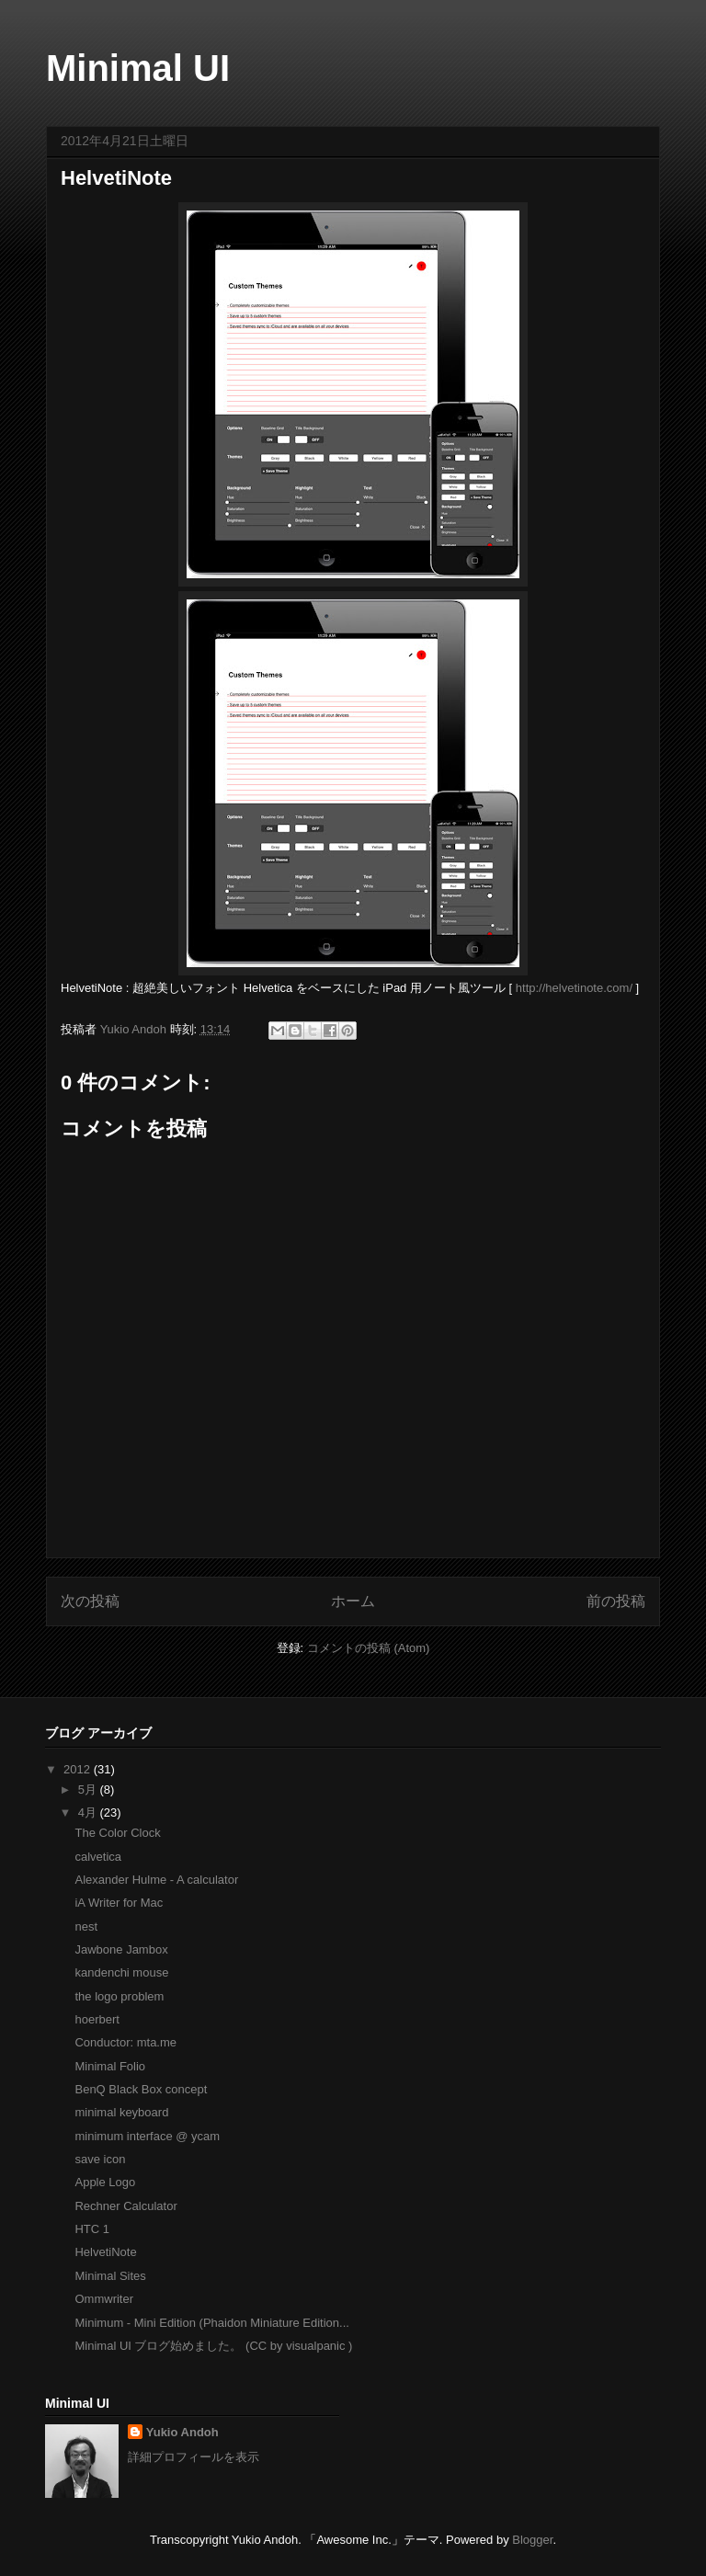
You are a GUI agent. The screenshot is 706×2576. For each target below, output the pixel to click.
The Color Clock (117, 1833)
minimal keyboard (121, 2112)
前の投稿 (615, 1601)
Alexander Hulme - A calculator (156, 1879)
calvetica (97, 1857)
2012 (78, 1769)
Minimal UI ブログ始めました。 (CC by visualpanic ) (213, 2346)
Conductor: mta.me (125, 2042)
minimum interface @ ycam (147, 2136)
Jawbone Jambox (120, 1949)
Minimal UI (138, 68)
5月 (89, 1789)
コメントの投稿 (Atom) (368, 1648)
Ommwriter (103, 2299)
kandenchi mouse (121, 1972)
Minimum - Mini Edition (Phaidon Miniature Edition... (211, 2323)
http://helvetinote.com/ (574, 988)
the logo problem (119, 1996)
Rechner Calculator (125, 2206)
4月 (89, 1812)
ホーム (353, 1601)
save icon (99, 2159)
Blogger (532, 2540)
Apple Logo (104, 2182)
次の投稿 (90, 1601)
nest (85, 1926)
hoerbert (96, 2019)
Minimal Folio (109, 2066)
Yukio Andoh (135, 1029)
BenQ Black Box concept (140, 2089)
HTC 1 (91, 2229)
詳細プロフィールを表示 (193, 2457)
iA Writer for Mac (118, 1902)
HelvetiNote (105, 2252)
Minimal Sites (109, 2276)
